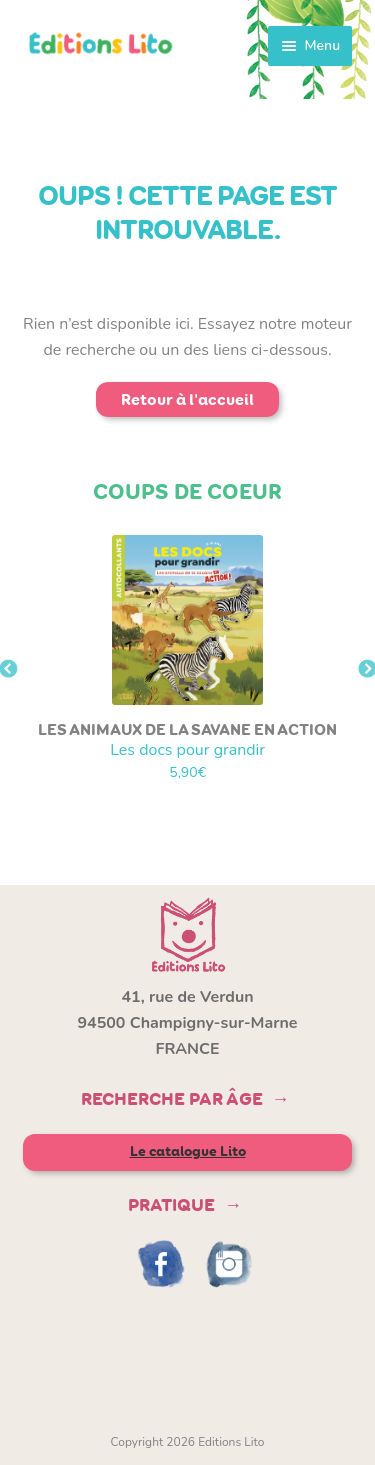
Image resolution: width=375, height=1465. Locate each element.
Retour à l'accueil (187, 399)
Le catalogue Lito (188, 1151)
